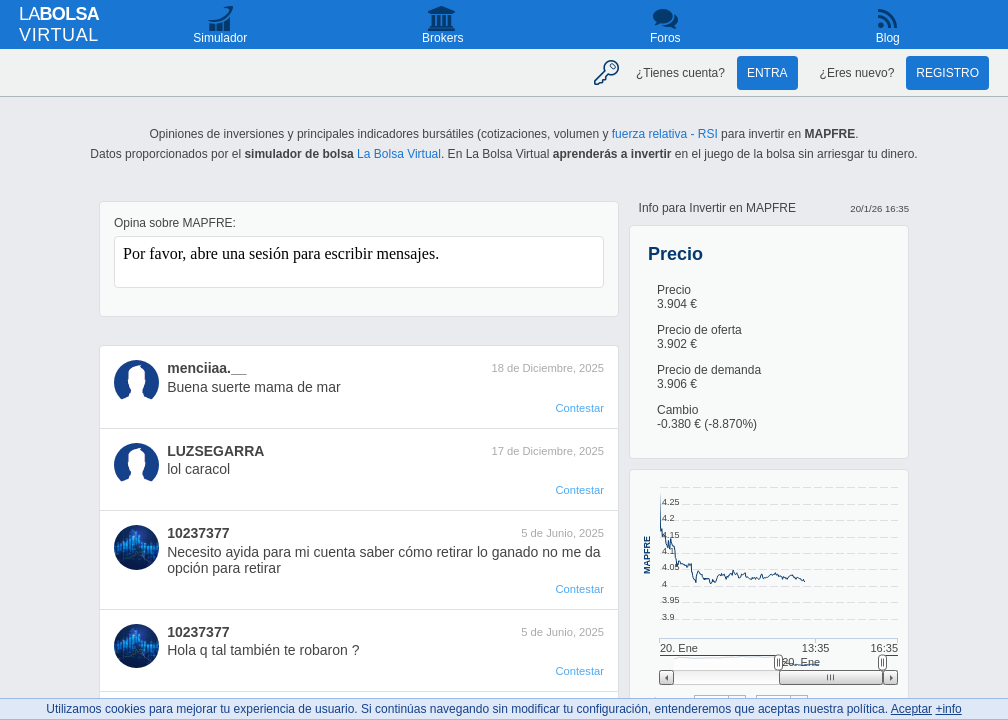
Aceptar (911, 709)
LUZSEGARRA (215, 451)
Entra (767, 73)
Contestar (579, 408)
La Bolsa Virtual (399, 154)
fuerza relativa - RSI (665, 134)
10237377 (198, 533)
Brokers (442, 38)
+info (948, 709)
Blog (888, 38)
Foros (665, 38)
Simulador (220, 38)
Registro (947, 73)
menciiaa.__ (206, 368)
